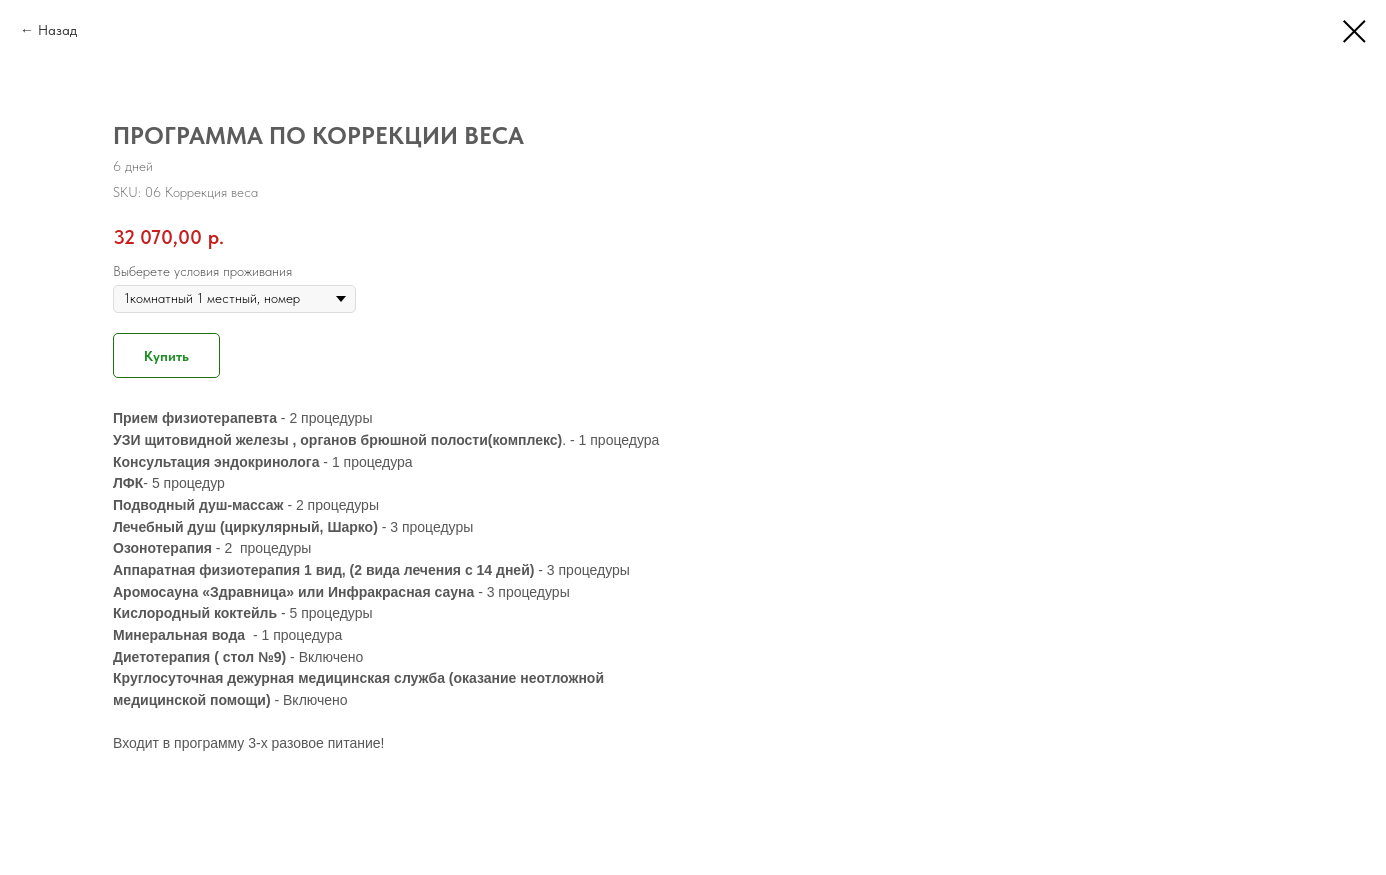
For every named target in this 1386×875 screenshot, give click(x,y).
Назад (57, 30)
